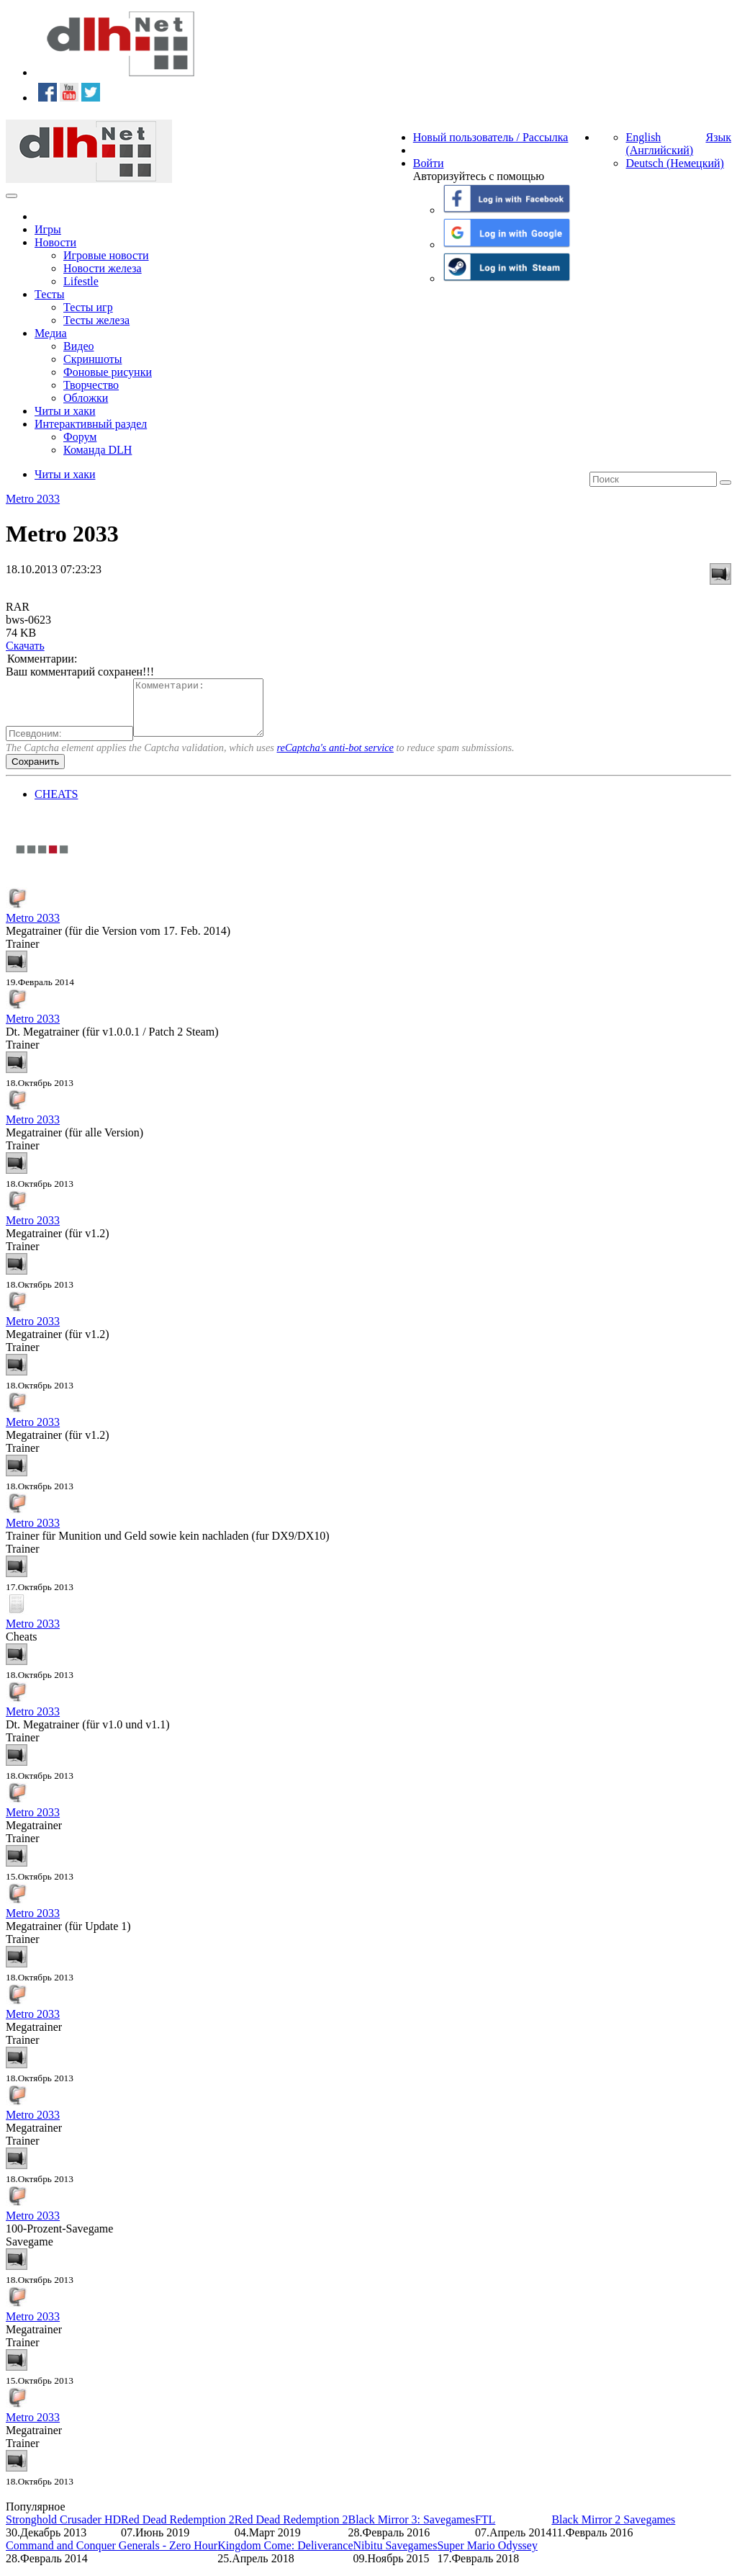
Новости (55, 242)
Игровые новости (106, 255)
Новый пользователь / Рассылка (491, 137)
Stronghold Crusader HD (63, 2530)
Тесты (50, 294)
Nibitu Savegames (395, 2556)
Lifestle (81, 281)
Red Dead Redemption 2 (178, 2530)
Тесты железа (96, 320)
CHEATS (56, 805)
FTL (485, 2530)
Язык (718, 137)
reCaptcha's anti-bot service (335, 758)
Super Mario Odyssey (487, 2556)
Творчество (91, 385)
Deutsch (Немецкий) (674, 163)
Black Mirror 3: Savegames (411, 2530)
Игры (48, 229)
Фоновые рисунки (107, 372)
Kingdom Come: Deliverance (285, 2556)
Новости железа (102, 268)
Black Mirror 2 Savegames (613, 2530)
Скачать (25, 645)
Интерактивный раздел (91, 424)
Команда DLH (97, 450)
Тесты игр (88, 307)
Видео (78, 346)
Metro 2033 (33, 499)
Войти (428, 163)
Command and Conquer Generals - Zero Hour (111, 2556)
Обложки (85, 398)
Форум (79, 437)
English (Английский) (659, 143)
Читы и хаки (65, 411)
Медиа (51, 333)
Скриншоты (92, 359)
